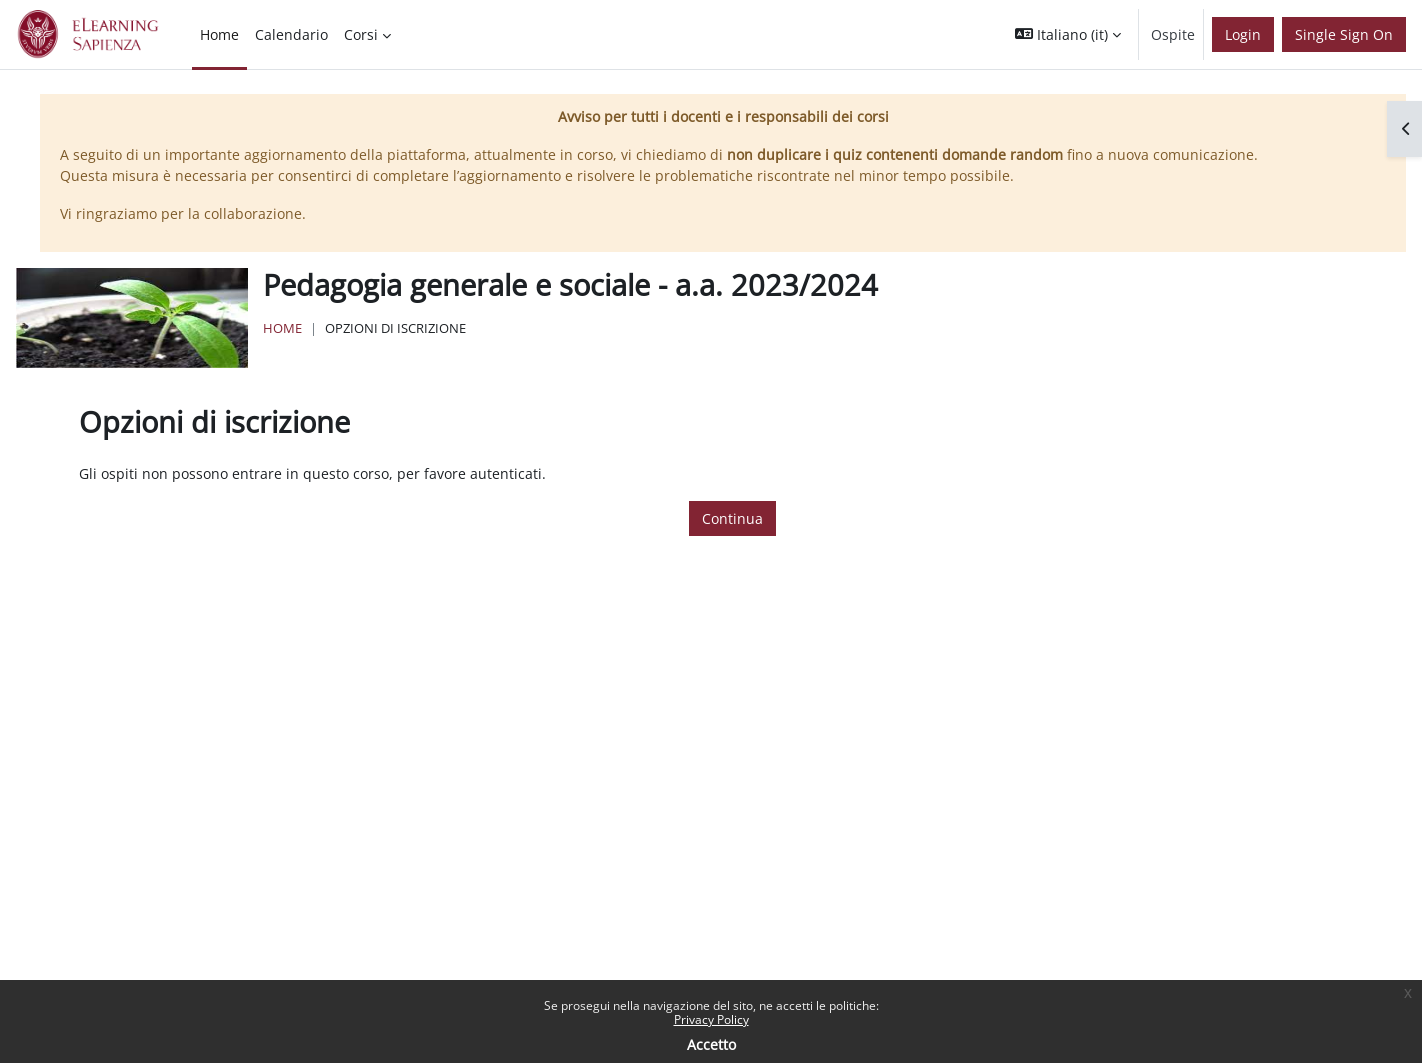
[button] (1068, 34)
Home (282, 328)
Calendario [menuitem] (291, 34)
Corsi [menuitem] (361, 34)
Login (1243, 34)
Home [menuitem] (219, 34)
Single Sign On (1344, 34)
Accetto (711, 1044)
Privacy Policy (711, 1019)
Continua (732, 518)
